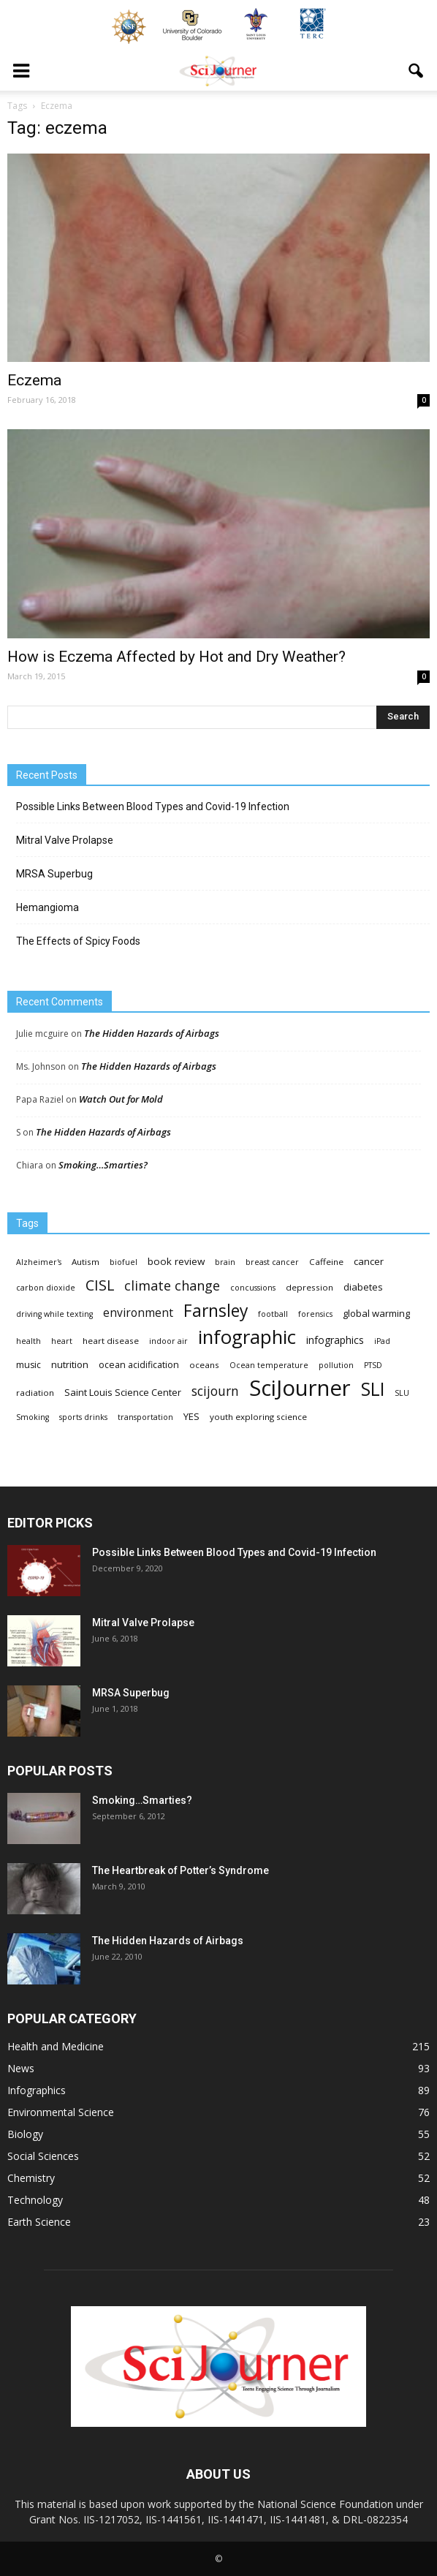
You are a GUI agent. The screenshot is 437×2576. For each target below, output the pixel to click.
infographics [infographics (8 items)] (335, 1340)
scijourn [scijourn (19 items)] (215, 1391)
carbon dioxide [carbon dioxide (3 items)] (45, 1288)
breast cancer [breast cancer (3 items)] (272, 1262)
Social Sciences (43, 2156)
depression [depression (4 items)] (309, 1287)
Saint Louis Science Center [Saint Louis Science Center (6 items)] (122, 1392)
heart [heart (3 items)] (61, 1341)
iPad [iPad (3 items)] (382, 1341)
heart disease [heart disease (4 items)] (111, 1340)
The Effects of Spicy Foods (78, 941)
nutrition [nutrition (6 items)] (69, 1364)
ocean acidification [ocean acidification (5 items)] (139, 1365)
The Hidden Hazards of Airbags (151, 1033)
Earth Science (39, 2222)
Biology (25, 2134)
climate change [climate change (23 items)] (172, 1285)
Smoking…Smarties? (103, 1164)
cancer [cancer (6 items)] (369, 1261)
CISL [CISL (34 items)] (100, 1285)
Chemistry (31, 2178)
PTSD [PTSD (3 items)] (373, 1365)
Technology (35, 2200)
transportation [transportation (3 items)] (145, 1417)
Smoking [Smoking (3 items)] (32, 1417)
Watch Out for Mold (121, 1099)
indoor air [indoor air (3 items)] (168, 1341)
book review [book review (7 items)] (176, 1261)
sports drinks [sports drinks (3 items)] (83, 1417)
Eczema (34, 380)
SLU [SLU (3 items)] (402, 1393)
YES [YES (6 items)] (191, 1416)
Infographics (36, 2090)
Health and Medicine (55, 2046)
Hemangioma (47, 907)
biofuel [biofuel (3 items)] (123, 1262)
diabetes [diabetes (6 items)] (363, 1286)
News (20, 2068)
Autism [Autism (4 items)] (85, 1261)
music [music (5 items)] (28, 1365)
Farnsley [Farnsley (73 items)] (215, 1310)
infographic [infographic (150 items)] (247, 1337)
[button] (416, 71)
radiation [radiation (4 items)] (35, 1392)
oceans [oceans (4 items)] (204, 1364)
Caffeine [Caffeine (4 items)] (326, 1261)
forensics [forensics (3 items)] (315, 1314)
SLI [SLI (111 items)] (372, 1389)
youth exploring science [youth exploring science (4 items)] (258, 1416)
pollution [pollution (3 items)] (336, 1365)
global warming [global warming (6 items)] (376, 1313)
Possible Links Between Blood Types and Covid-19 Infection (152, 806)
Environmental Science (60, 2112)
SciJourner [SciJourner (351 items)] (300, 1388)
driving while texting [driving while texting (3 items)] (54, 1314)
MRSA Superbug (54, 874)
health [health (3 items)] (28, 1341)
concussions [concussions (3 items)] (253, 1288)
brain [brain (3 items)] (225, 1262)
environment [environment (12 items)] (138, 1313)
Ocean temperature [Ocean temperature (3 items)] (268, 1365)
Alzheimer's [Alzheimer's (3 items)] (38, 1262)
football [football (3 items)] (273, 1314)
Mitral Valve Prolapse (64, 840)
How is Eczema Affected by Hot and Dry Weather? (176, 656)
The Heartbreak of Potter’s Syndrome (180, 1870)
